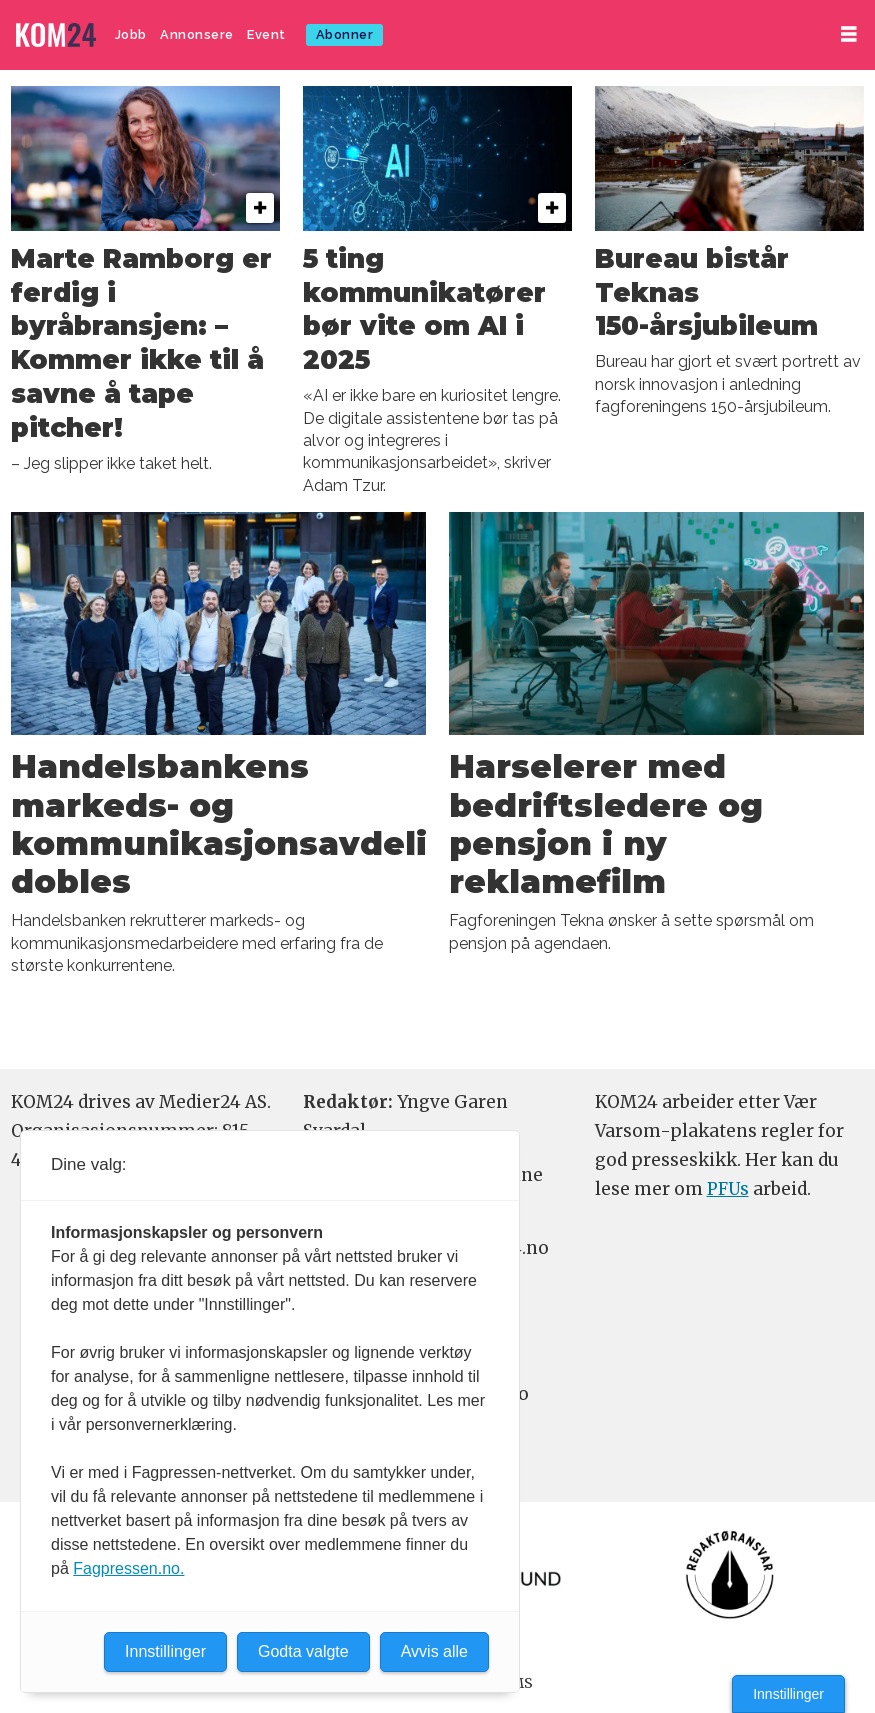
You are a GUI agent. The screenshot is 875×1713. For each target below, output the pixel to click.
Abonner (345, 34)
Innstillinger (788, 1694)
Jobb (131, 34)
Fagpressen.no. (128, 1568)
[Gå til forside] (56, 35)
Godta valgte (303, 1651)
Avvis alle (434, 1651)
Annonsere (197, 34)
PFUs (728, 1189)
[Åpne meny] (849, 34)
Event (266, 34)
